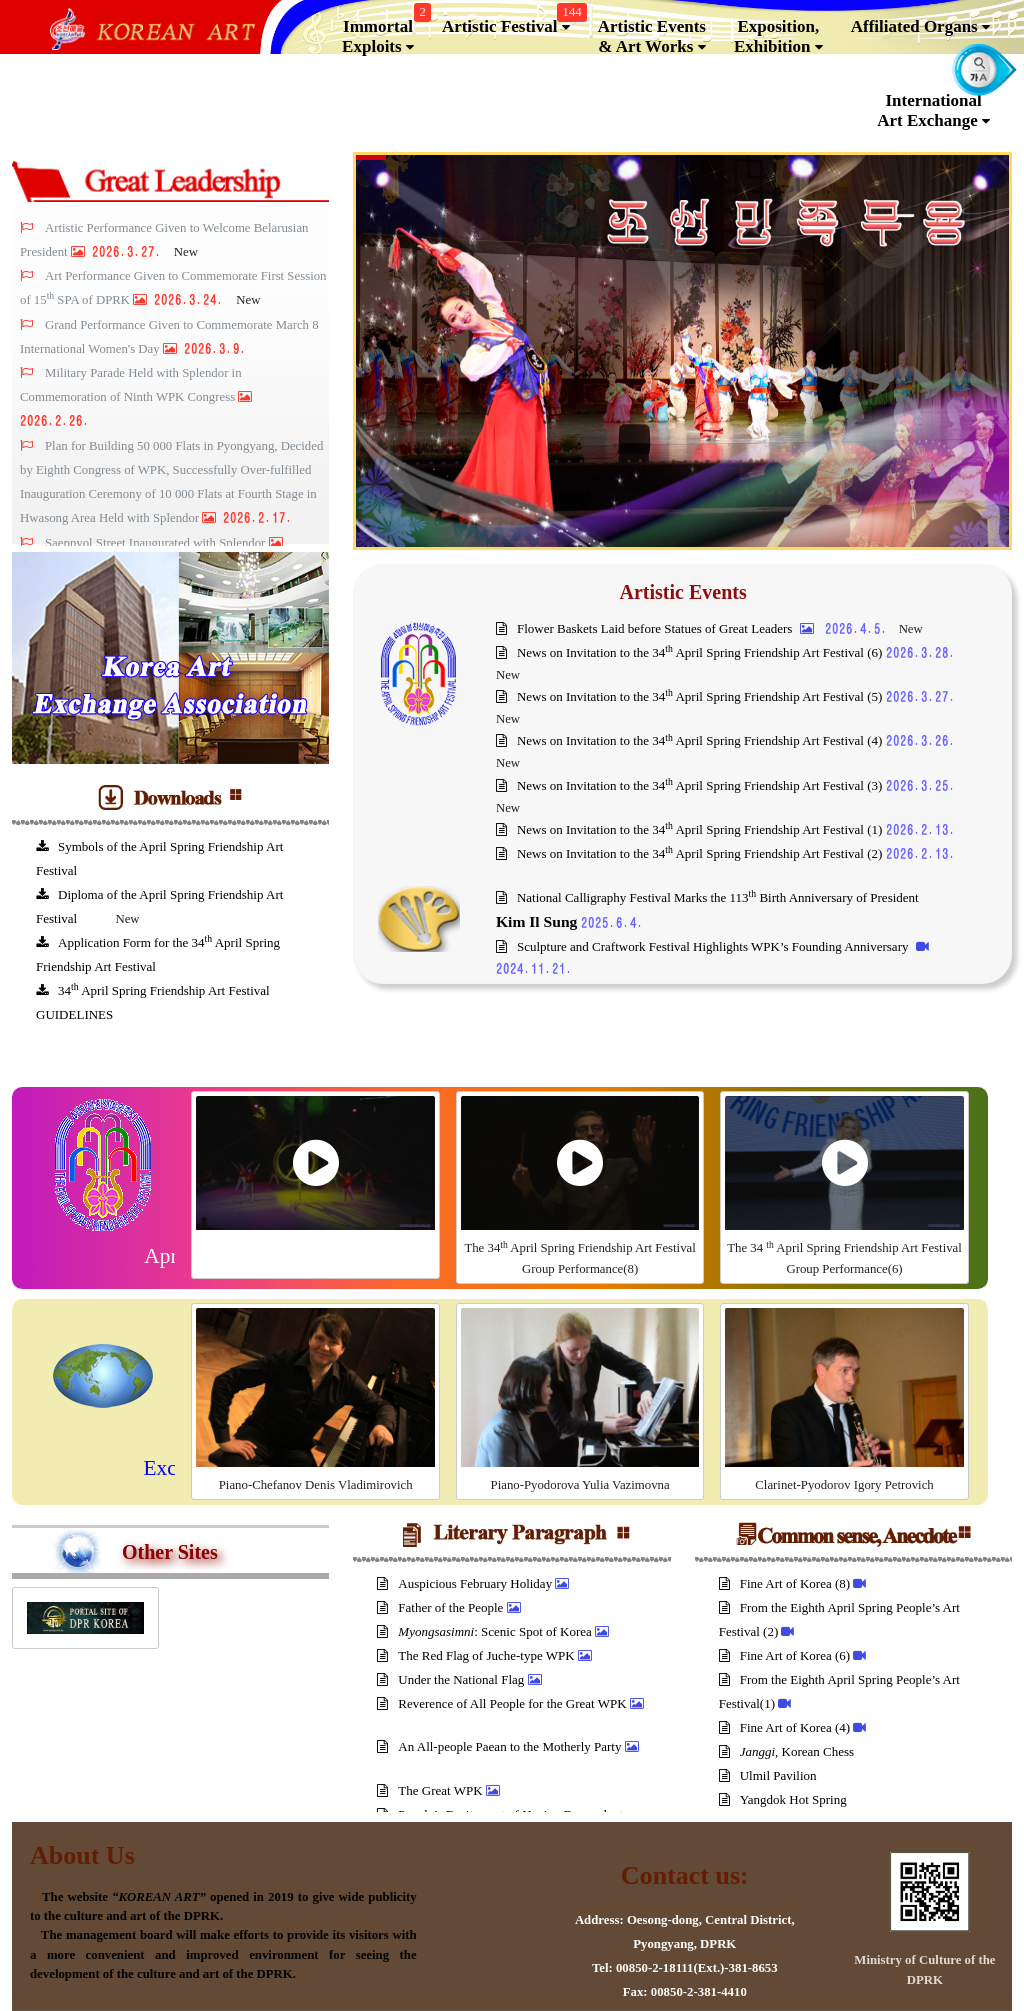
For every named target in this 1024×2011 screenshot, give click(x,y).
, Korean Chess (788, 1751)
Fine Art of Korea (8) (786, 1583)
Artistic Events (683, 592)
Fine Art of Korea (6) (786, 1655)
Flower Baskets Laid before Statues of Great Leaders (646, 628)
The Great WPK (431, 1790)
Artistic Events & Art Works (652, 37)
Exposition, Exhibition (778, 37)
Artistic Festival (512, 22)
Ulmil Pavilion (769, 1775)
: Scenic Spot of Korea (486, 1631)
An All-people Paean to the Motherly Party (500, 1746)
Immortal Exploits (384, 32)
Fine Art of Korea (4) (786, 1727)
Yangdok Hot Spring (784, 1799)
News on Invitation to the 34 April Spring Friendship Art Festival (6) (691, 652)
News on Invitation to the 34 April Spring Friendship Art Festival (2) (691, 853)
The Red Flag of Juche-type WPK (477, 1655)
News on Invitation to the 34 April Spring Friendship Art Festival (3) (691, 785)
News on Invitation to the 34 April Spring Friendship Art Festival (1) (691, 829)
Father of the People (441, 1607)
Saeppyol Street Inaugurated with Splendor (157, 543)
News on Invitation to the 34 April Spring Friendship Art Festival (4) (691, 740)
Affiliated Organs (920, 27)
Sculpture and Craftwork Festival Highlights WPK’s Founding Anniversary (704, 946)
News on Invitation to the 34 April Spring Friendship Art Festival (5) (691, 696)
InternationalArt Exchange (933, 111)
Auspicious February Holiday (466, 1583)
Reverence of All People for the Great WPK (503, 1703)
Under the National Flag (452, 1679)
